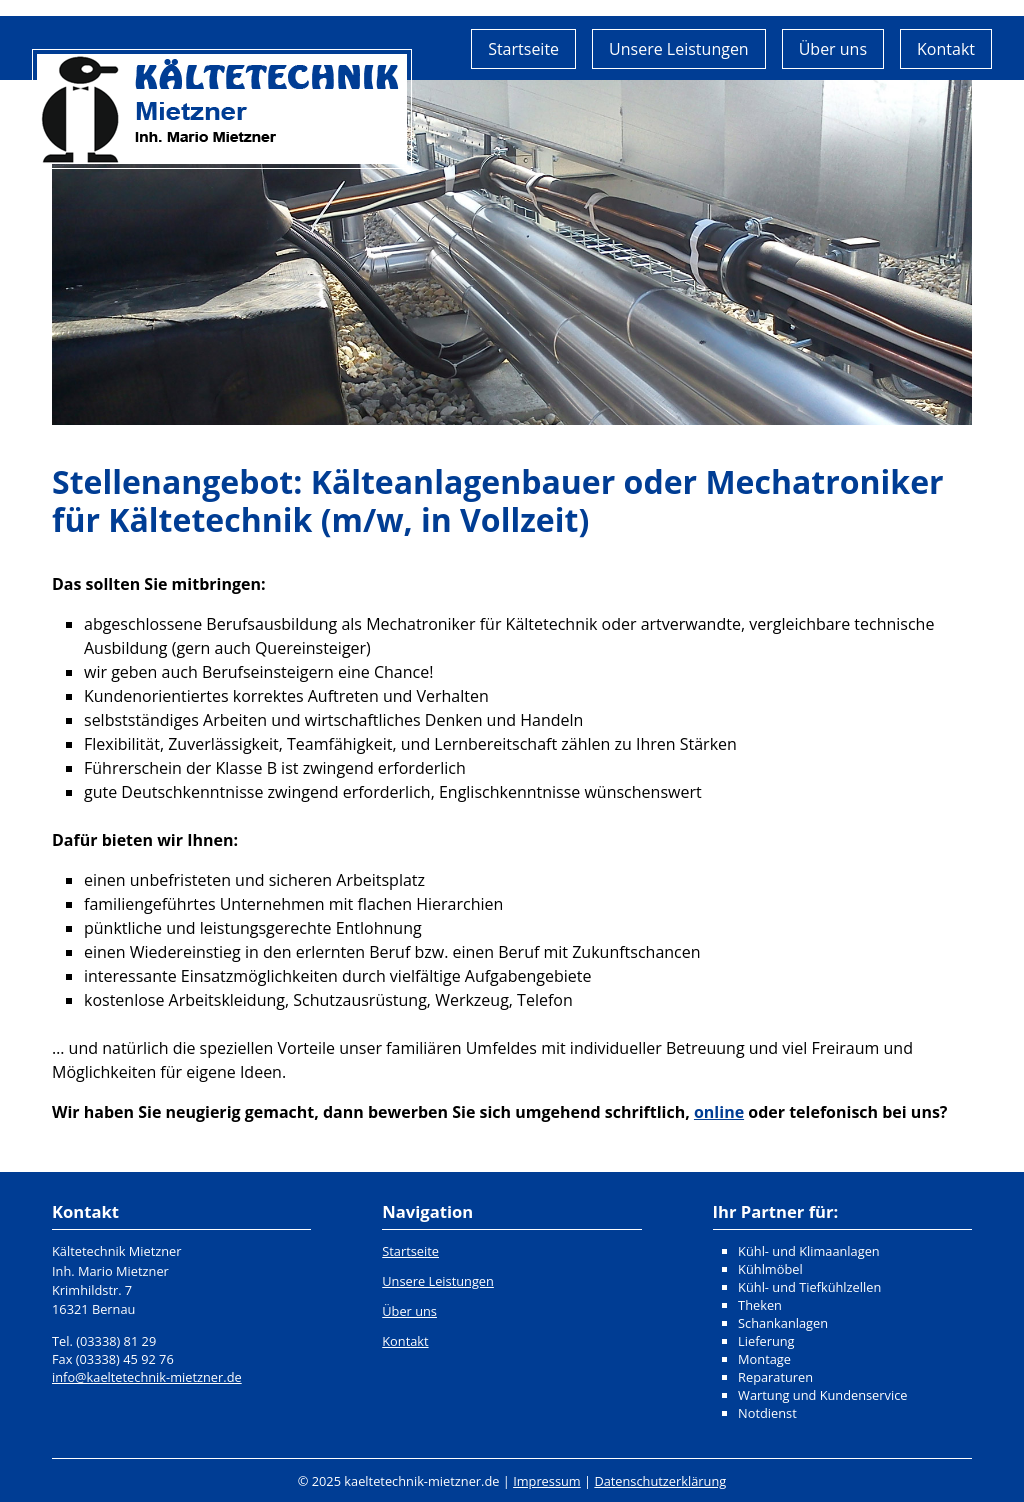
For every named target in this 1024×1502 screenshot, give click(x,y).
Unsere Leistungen (438, 1281)
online (719, 1112)
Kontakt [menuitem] (946, 49)
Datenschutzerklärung (660, 1481)
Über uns (409, 1311)
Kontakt (405, 1341)
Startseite (410, 1251)
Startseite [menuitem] (523, 49)
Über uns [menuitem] (833, 49)
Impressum (547, 1481)
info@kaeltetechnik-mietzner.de (147, 1377)
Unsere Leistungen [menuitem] (679, 49)
